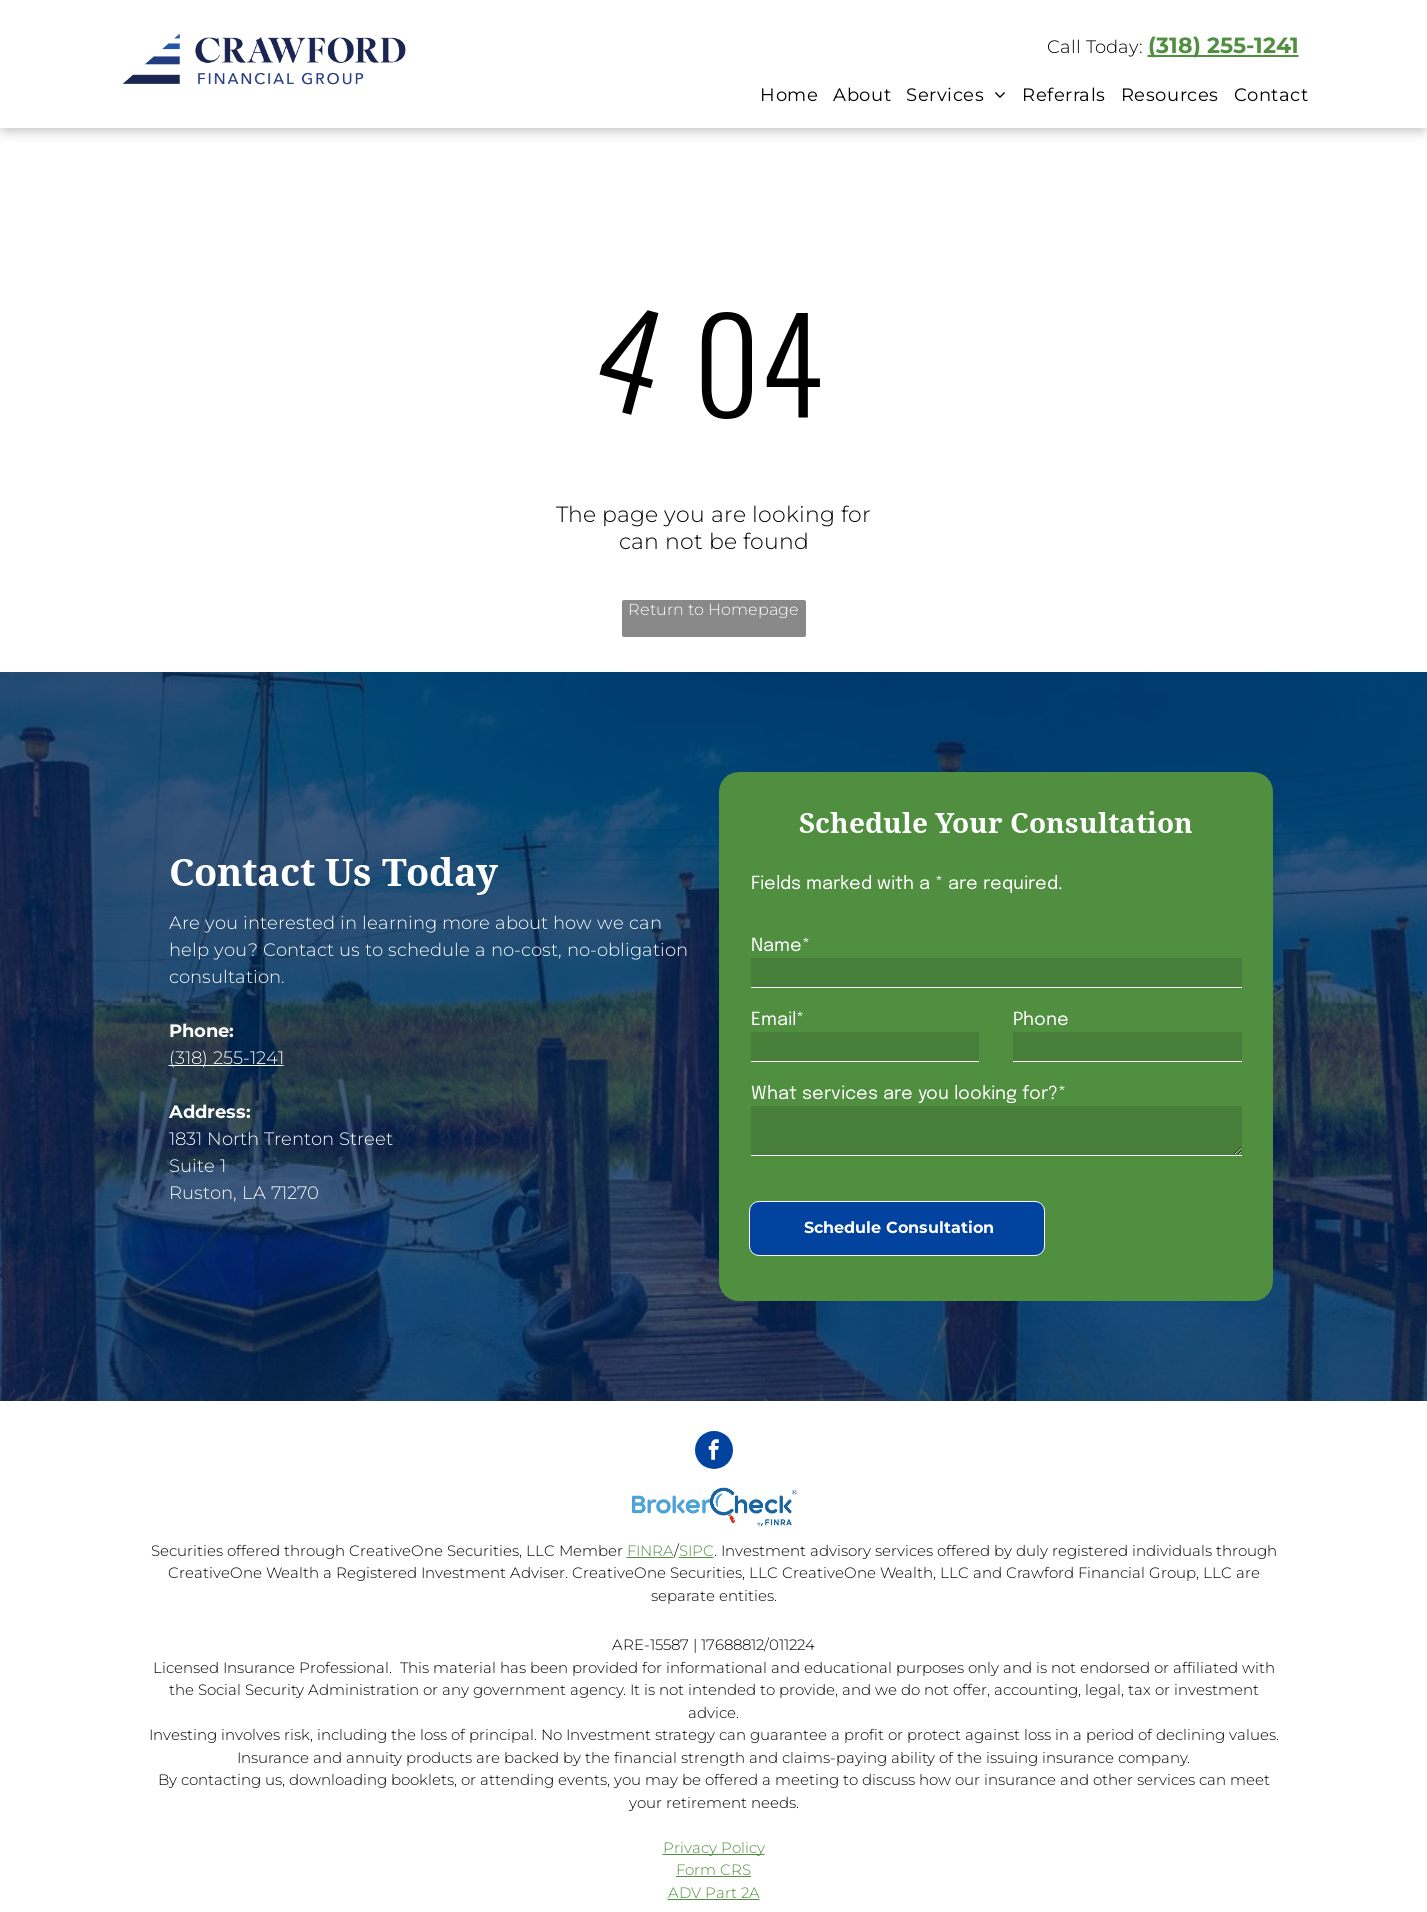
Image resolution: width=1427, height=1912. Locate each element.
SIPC (696, 1550)
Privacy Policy (714, 1847)
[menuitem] (786, 94)
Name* (780, 946)
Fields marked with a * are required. (907, 884)
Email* (777, 1020)
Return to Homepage (713, 609)
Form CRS (713, 1869)
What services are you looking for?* (908, 1094)
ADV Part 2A (714, 1892)
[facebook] (714, 1452)
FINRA (650, 1550)
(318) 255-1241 (1223, 45)
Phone (1041, 1020)
